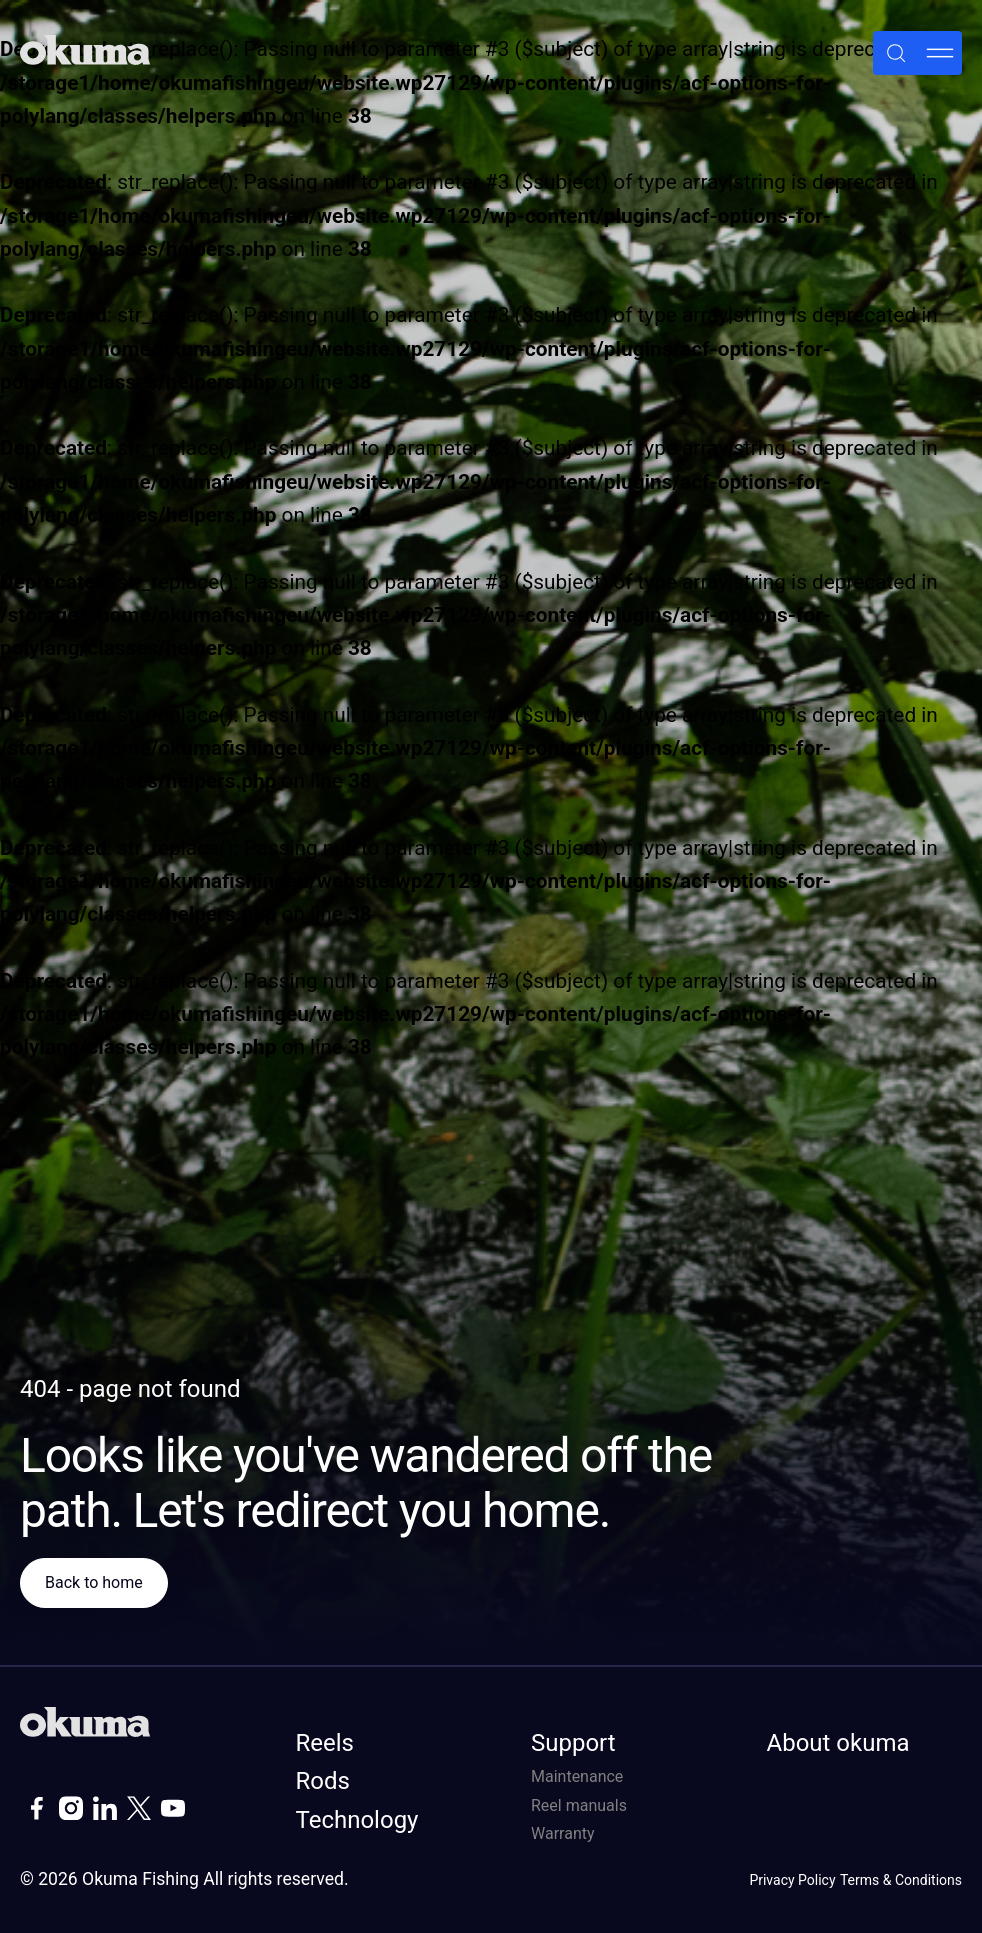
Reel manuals (579, 1805)
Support (573, 1743)
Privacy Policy (792, 1880)
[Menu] (940, 53)
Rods (323, 1781)
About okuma (838, 1743)
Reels (325, 1743)
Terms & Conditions (901, 1880)
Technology (357, 1820)
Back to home (94, 1582)
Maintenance (577, 1776)
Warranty (563, 1833)
